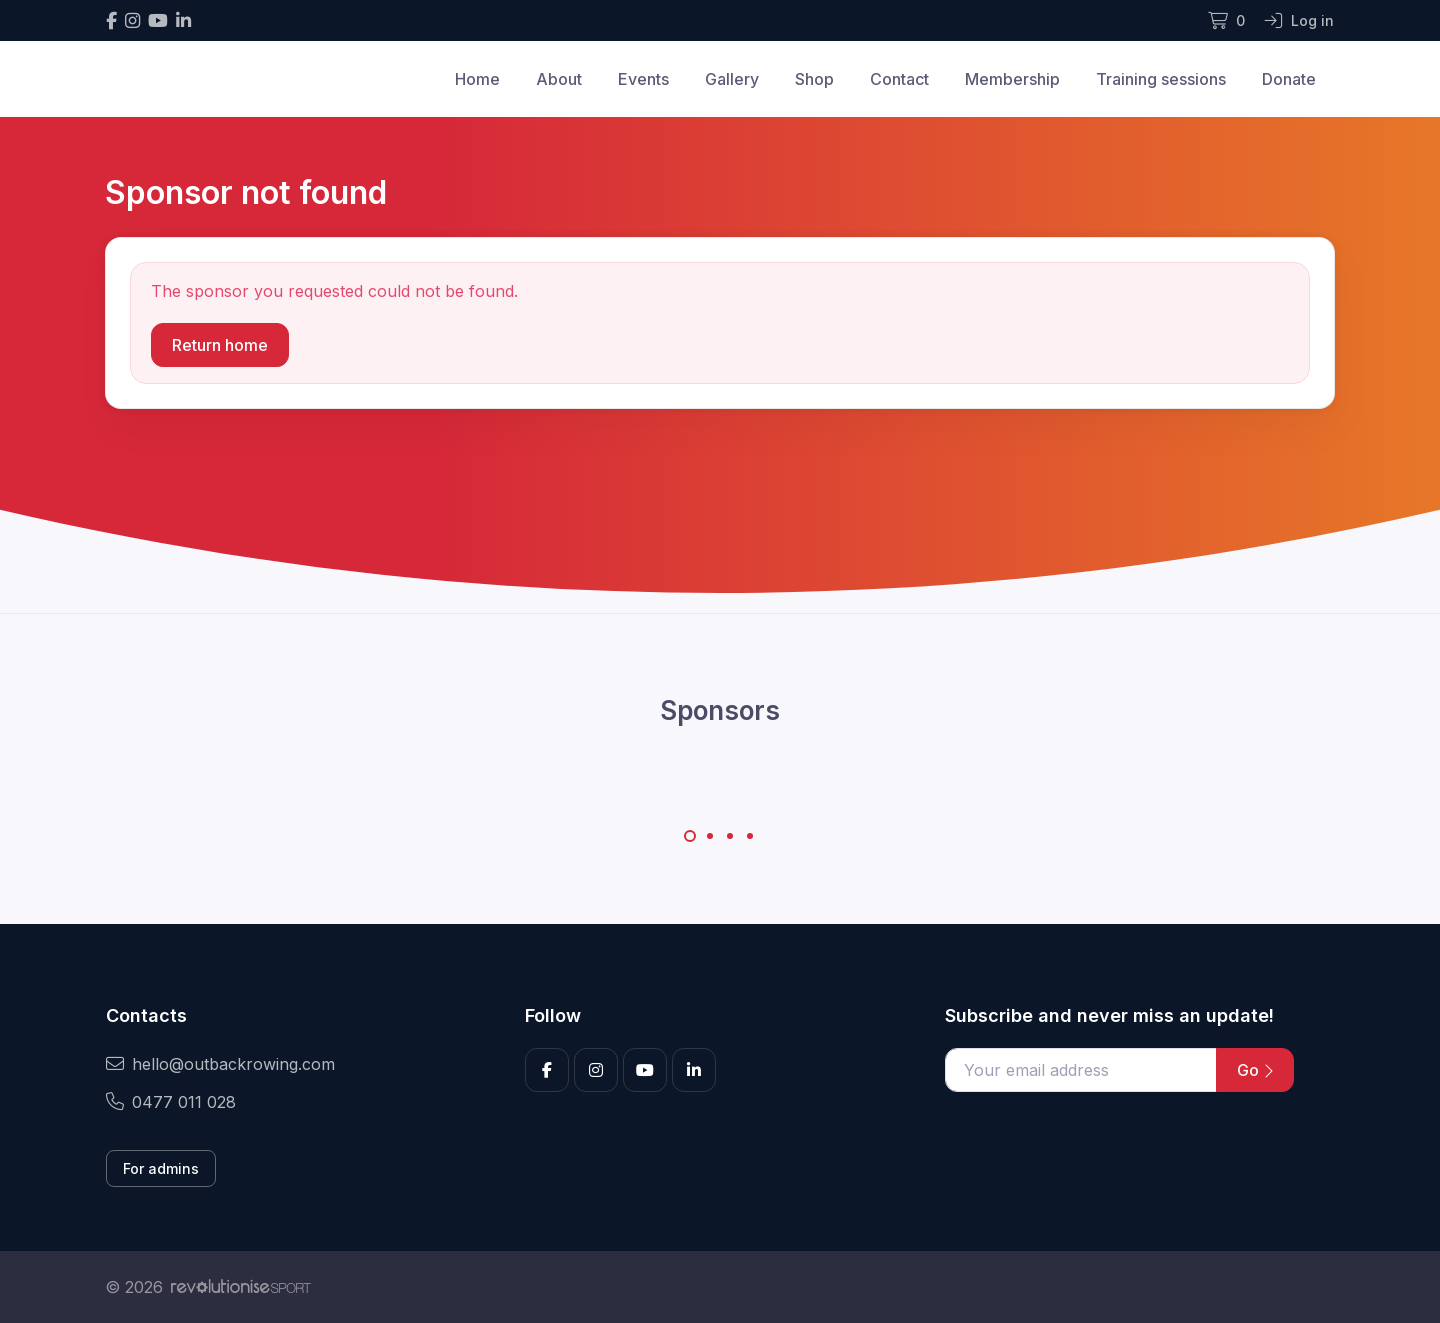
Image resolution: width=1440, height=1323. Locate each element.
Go (1255, 1070)
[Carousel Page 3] (730, 836)
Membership (1012, 79)
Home (477, 79)
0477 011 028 (171, 1102)
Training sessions (1161, 79)
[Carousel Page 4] (750, 836)
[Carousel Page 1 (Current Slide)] (690, 836)
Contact (899, 79)
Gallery (732, 79)
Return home (220, 345)
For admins (161, 1168)
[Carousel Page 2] (710, 836)
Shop (814, 79)
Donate (1289, 79)
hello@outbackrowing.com (220, 1064)
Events (643, 79)
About (559, 79)
